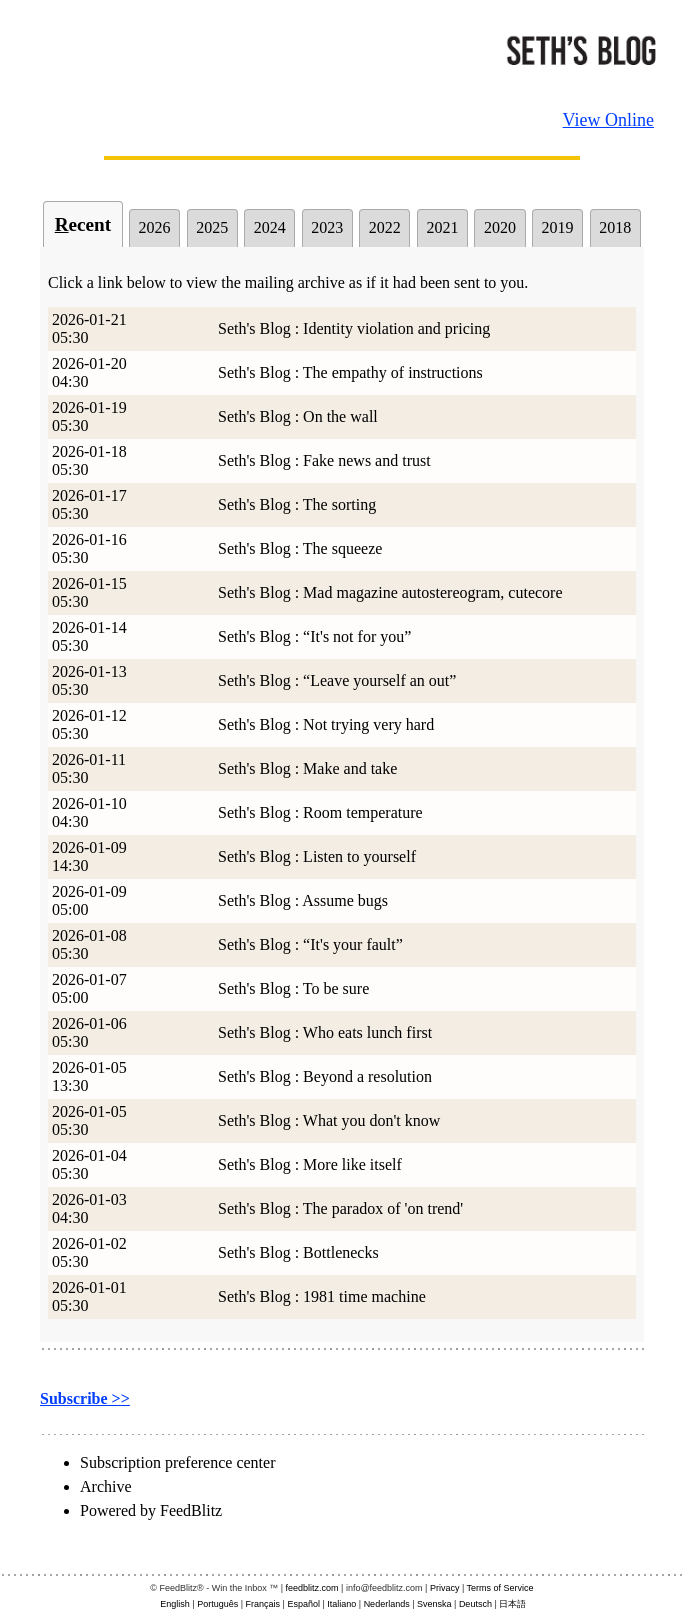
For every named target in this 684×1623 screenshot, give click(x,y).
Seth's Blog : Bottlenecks (298, 1252)
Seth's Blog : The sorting (297, 504)
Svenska (434, 1604)
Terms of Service (500, 1588)
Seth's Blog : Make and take (307, 768)
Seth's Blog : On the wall (298, 416)
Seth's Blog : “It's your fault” (310, 944)
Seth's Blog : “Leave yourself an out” (337, 680)
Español (303, 1604)
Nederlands (387, 1604)
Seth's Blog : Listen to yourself (317, 856)
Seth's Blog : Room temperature (320, 812)
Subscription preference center (177, 1462)
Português (217, 1604)
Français (263, 1604)
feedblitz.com (312, 1588)
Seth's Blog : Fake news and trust (324, 460)
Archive (106, 1486)
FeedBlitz (191, 1510)
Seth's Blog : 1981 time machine (322, 1296)
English (175, 1604)
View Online (608, 120)
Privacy (445, 1588)
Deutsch (475, 1604)
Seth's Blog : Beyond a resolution (325, 1076)
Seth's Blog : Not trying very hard (326, 724)
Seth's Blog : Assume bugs (303, 900)
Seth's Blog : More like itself (310, 1164)
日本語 (512, 1604)
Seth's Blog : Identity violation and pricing (354, 328)
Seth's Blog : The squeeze (300, 548)
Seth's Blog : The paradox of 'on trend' (340, 1208)
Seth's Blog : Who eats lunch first (325, 1032)
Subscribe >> (85, 1398)
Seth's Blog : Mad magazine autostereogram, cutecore (390, 592)
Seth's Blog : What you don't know (329, 1120)
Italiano (341, 1604)
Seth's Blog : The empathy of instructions (350, 372)
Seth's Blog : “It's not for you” (314, 636)
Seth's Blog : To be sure (293, 988)
